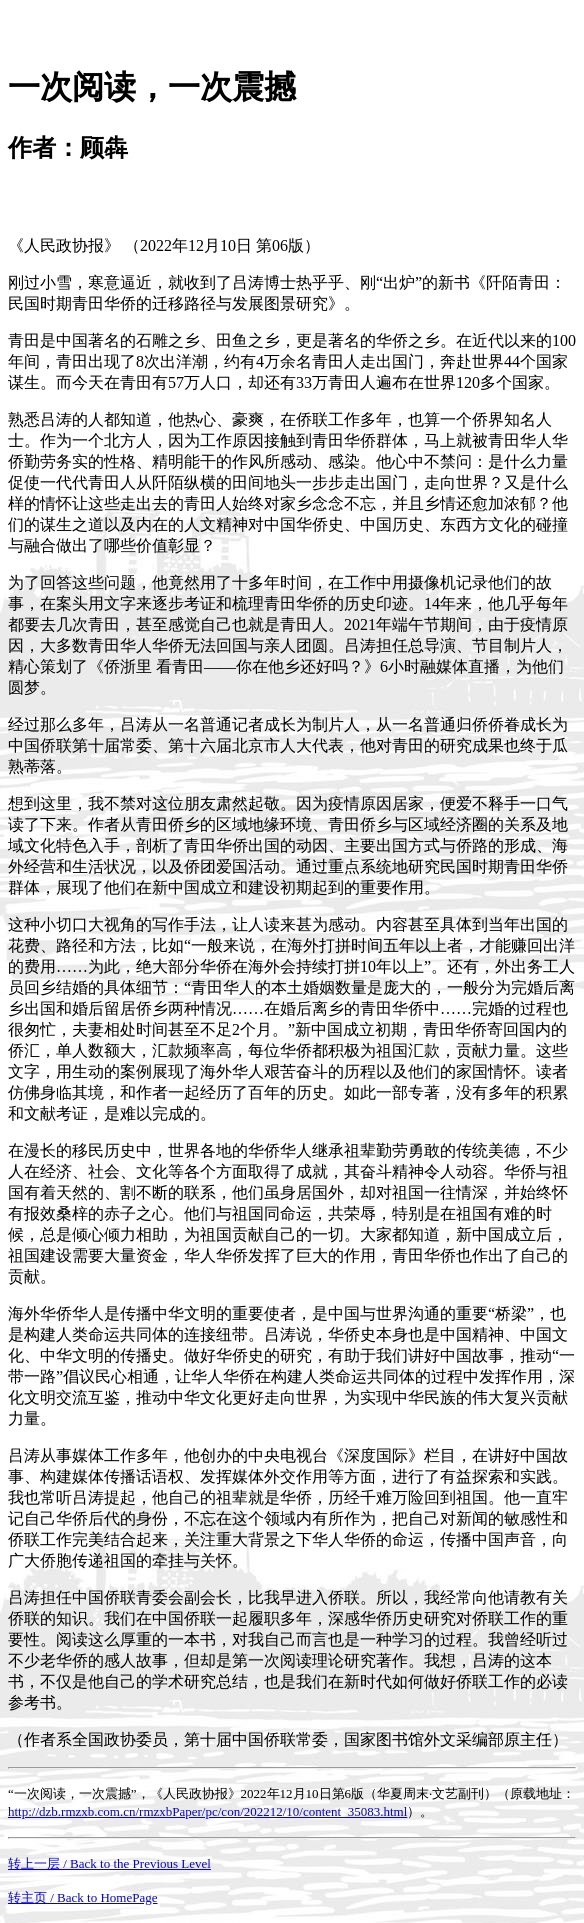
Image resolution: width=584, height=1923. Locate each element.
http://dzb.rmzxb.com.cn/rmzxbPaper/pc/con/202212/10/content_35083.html (207, 1811)
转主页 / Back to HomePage (82, 1897)
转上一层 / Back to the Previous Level (109, 1863)
